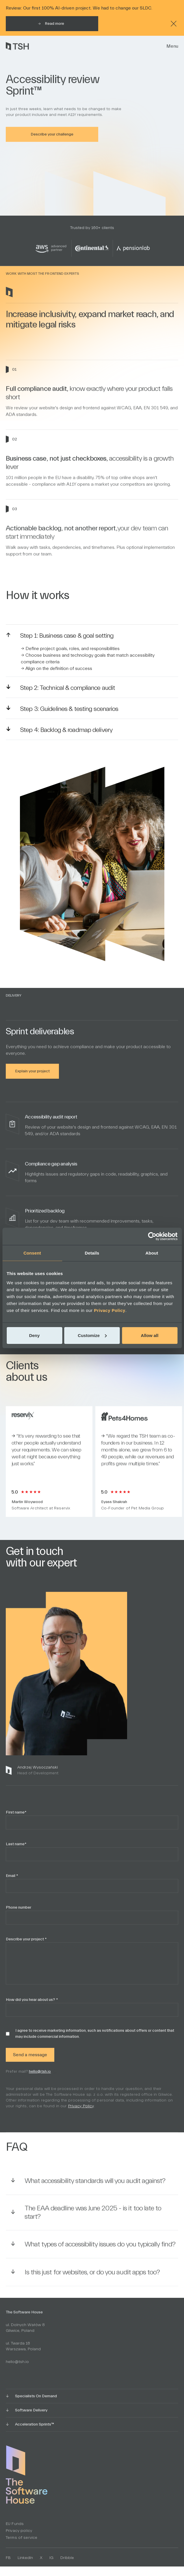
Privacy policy (19, 2530)
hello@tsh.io (43, 2084)
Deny (34, 1335)
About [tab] (152, 1253)
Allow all (150, 1335)
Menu (172, 46)
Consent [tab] (32, 1253)
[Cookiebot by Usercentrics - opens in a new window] (152, 1236)
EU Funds (15, 2524)
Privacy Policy (109, 1310)
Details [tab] (92, 1253)
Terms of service (21, 2537)
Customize (92, 1335)
